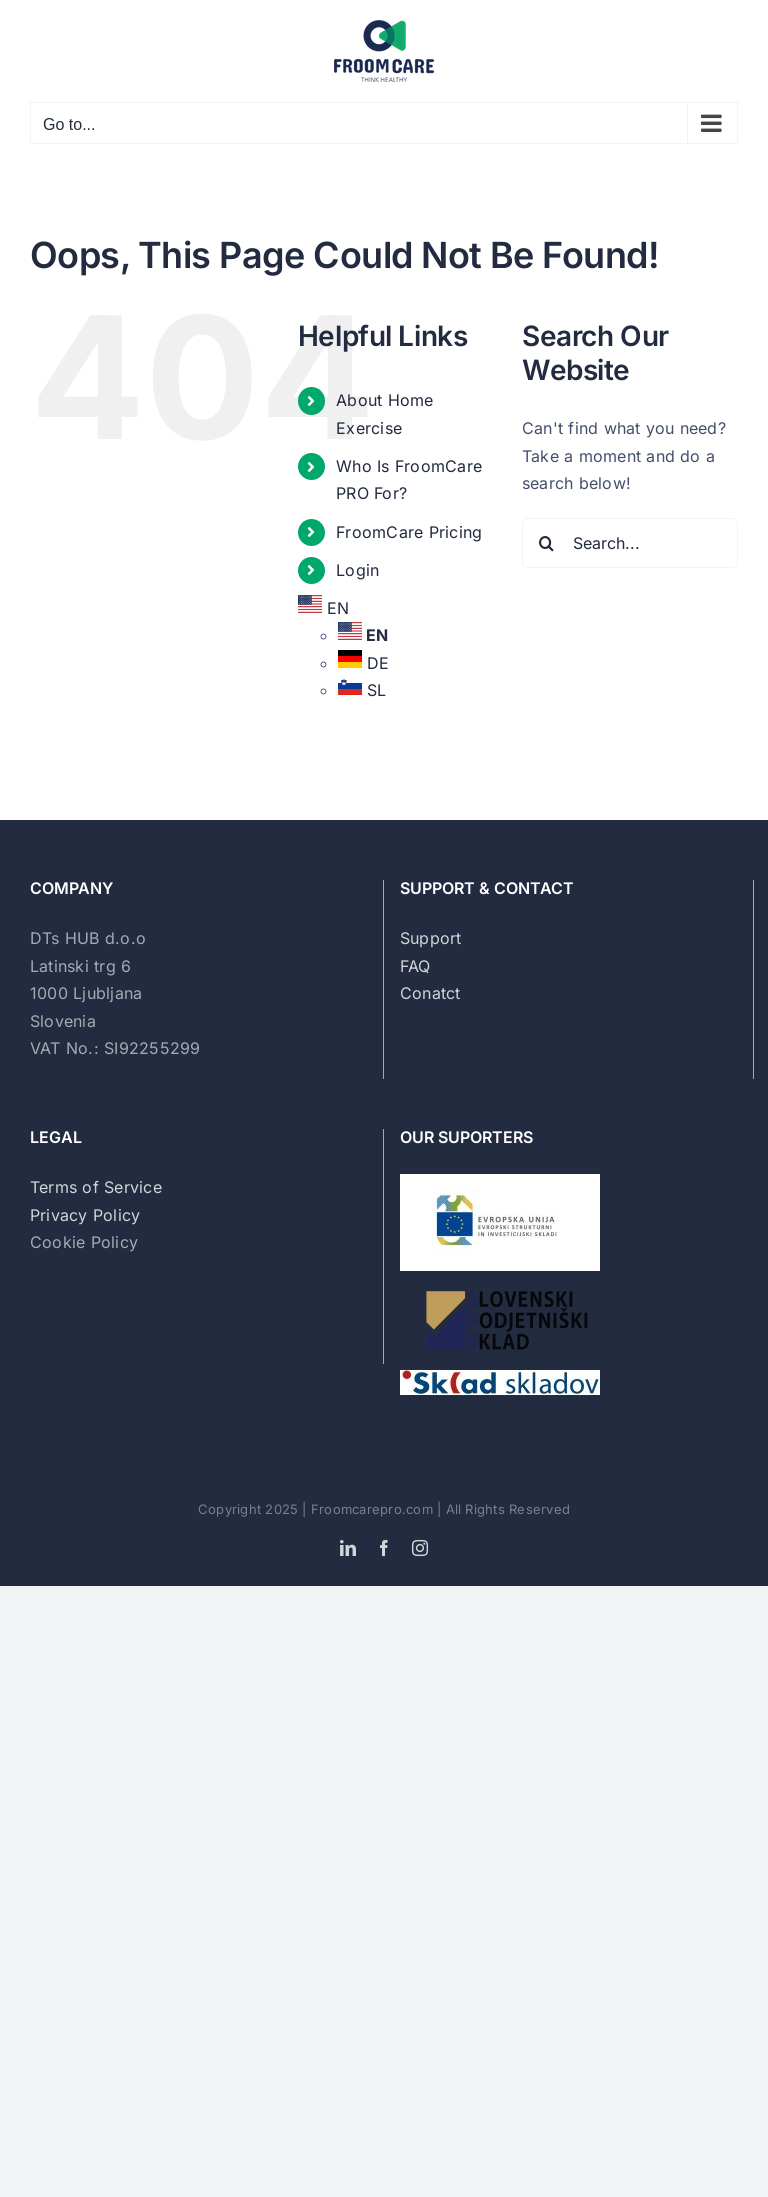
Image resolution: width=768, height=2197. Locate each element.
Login (357, 570)
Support (431, 938)
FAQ (415, 966)
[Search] (547, 543)
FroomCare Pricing (409, 532)
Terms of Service (96, 1187)
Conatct (430, 993)
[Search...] (630, 543)
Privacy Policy (85, 1215)
